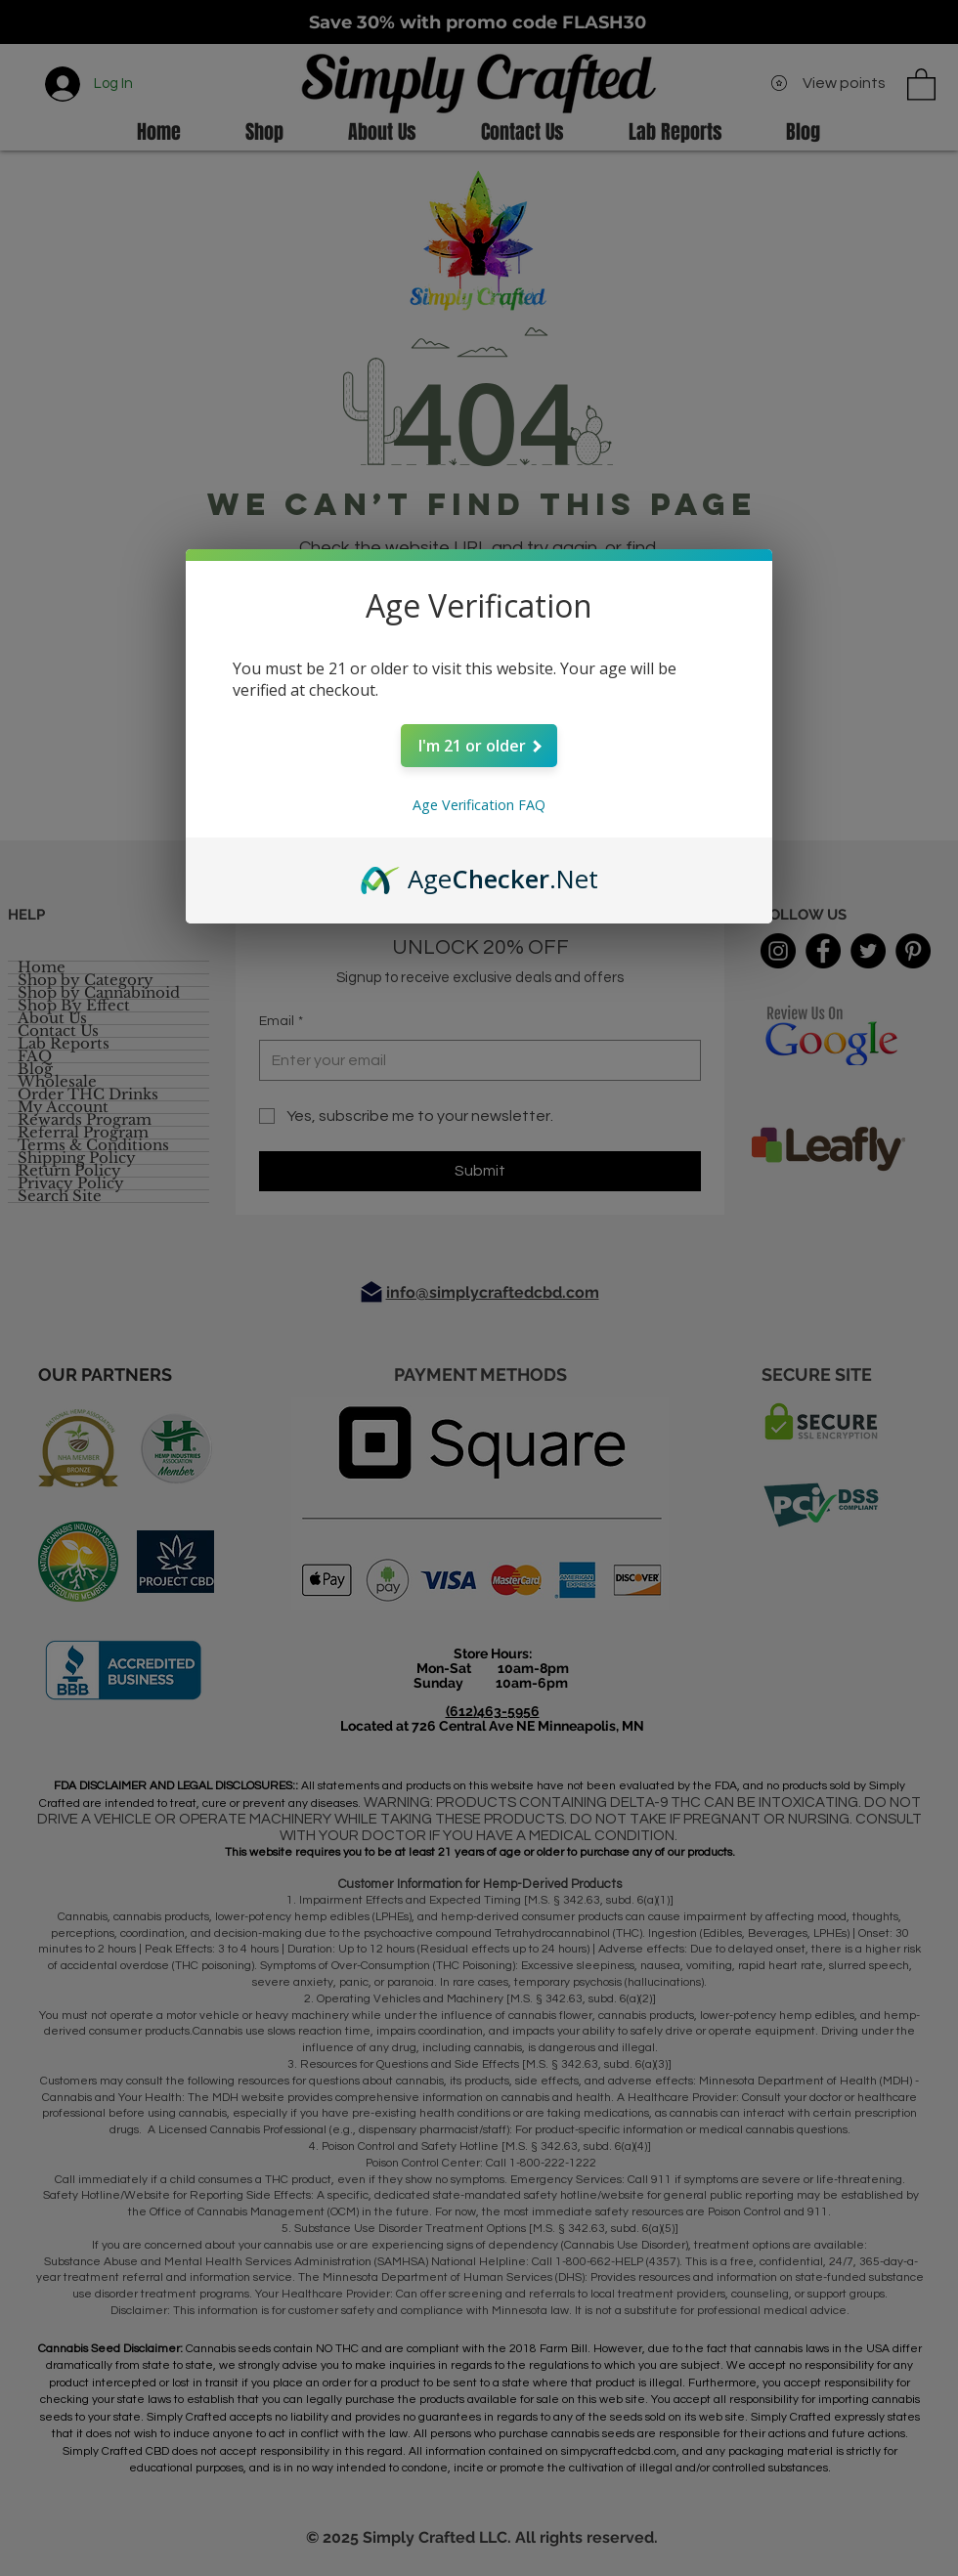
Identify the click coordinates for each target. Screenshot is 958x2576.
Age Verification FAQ (479, 804)
